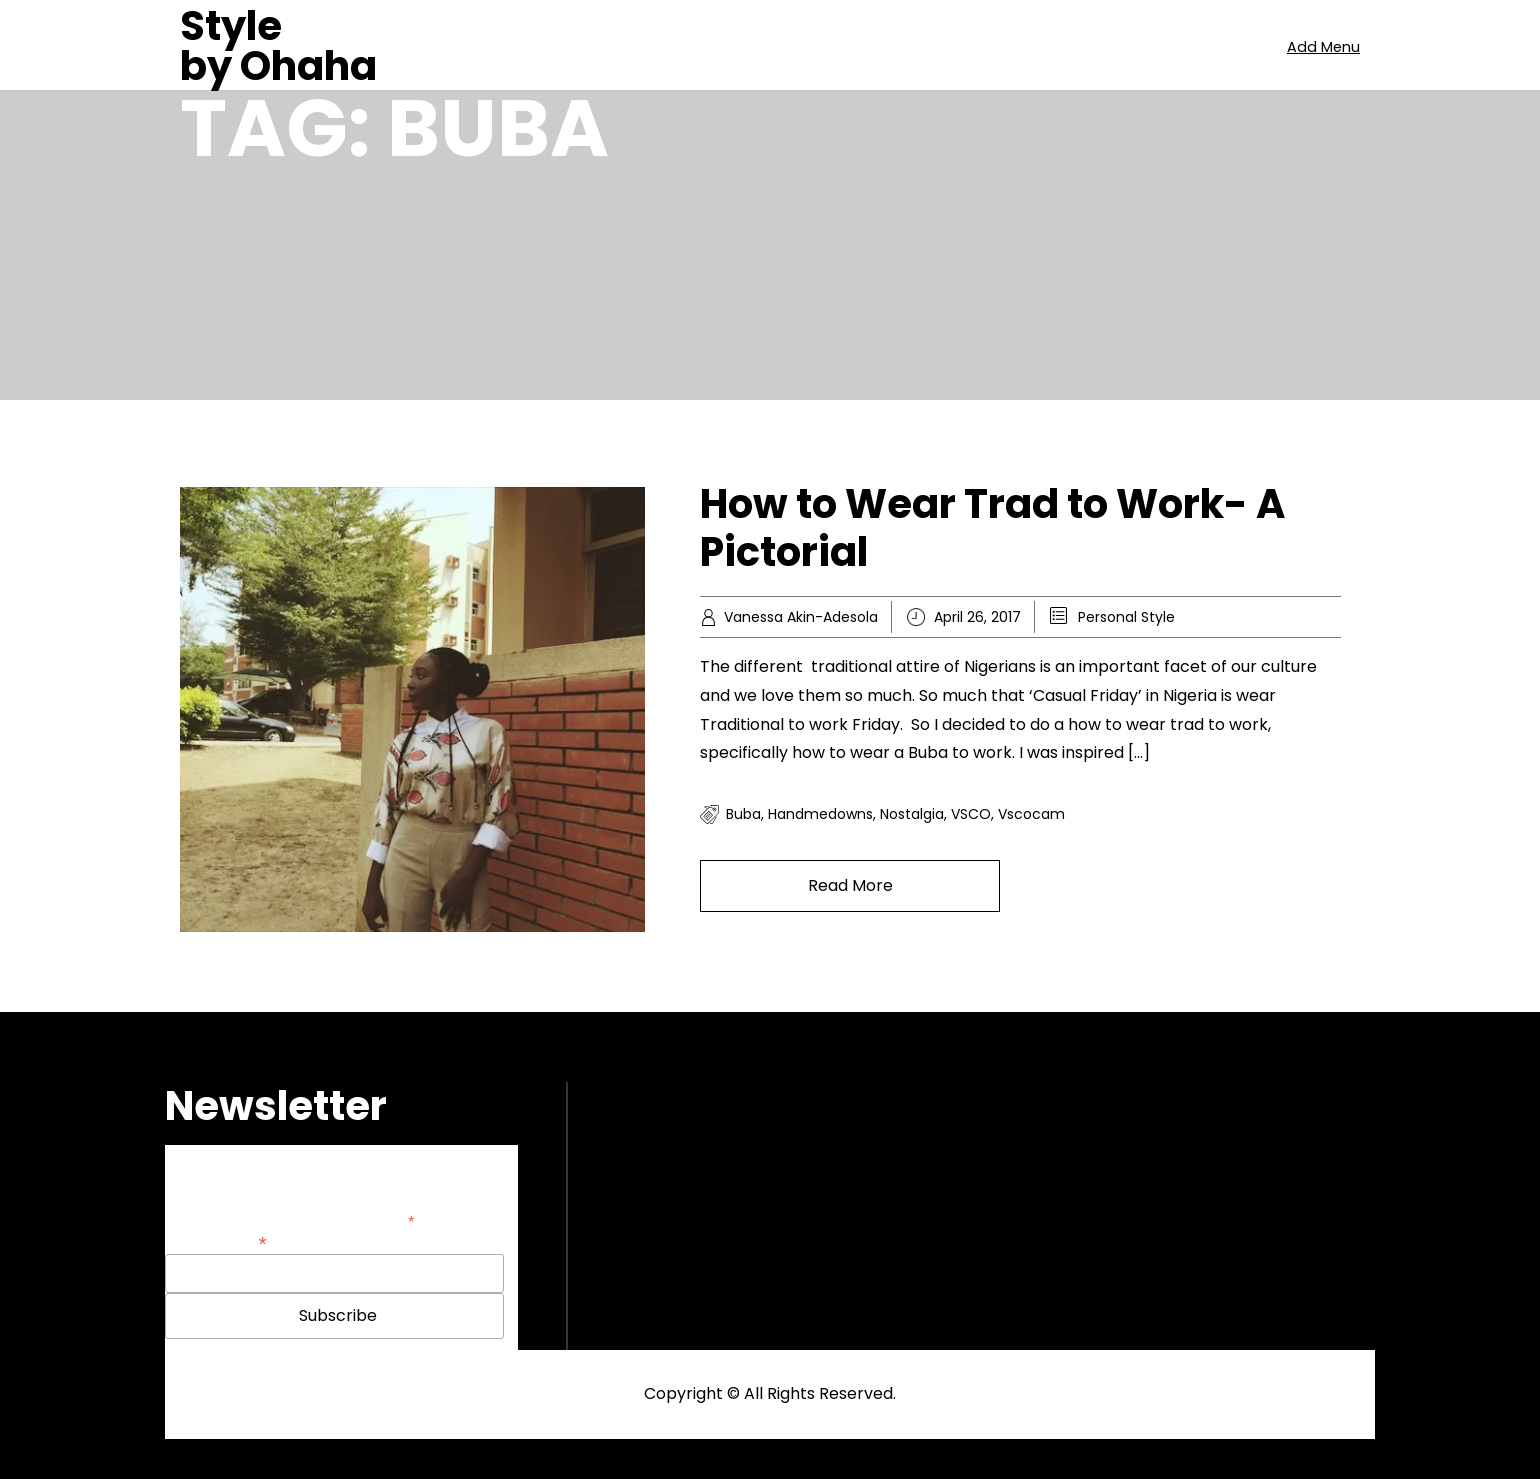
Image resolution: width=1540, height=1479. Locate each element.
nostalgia (912, 814)
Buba (743, 814)
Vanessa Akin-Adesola (801, 617)
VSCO (971, 814)
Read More (850, 885)
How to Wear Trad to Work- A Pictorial (992, 528)
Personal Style (1126, 617)
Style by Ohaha (278, 46)
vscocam (1031, 814)
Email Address (216, 1241)
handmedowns (820, 814)
